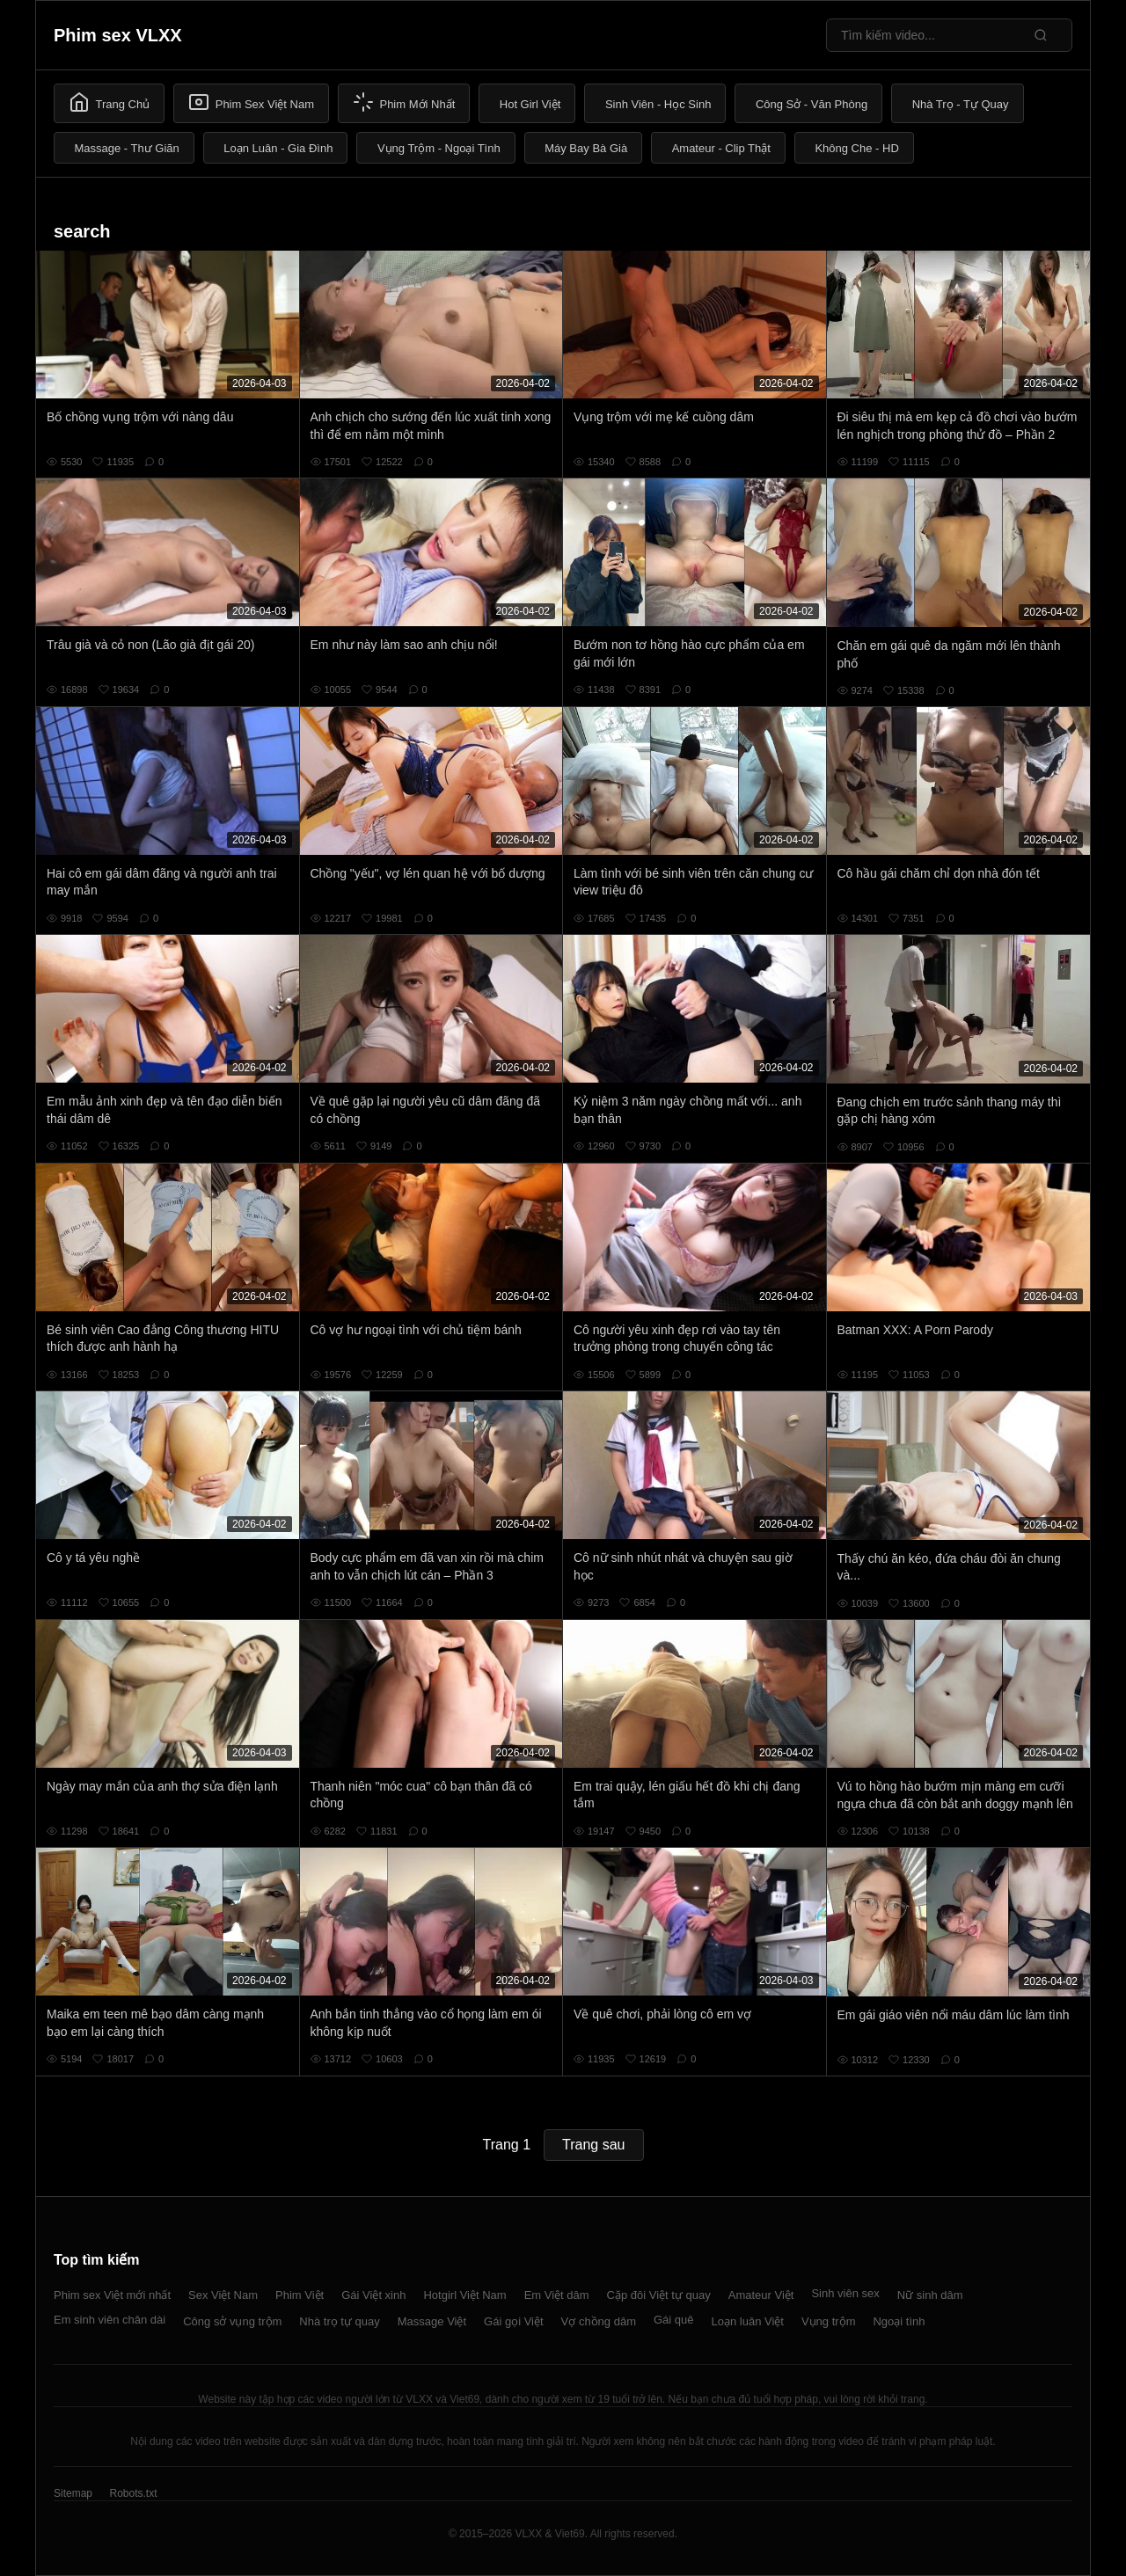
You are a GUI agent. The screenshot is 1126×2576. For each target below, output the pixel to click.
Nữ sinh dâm (930, 2295)
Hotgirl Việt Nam (464, 2295)
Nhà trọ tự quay (339, 2321)
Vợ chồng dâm (598, 2321)
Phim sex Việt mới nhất (112, 2295)
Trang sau (593, 2144)
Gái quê (674, 2319)
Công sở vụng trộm (232, 2321)
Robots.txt (133, 2493)
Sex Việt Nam (223, 2295)
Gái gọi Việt (514, 2321)
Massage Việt (432, 2321)
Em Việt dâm (556, 2295)
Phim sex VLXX (118, 35)
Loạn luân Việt (748, 2321)
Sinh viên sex (845, 2293)
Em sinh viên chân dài (109, 2319)
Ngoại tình (899, 2321)
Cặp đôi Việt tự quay (659, 2295)
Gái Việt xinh (373, 2295)
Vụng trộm (828, 2321)
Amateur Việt (761, 2295)
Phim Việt (299, 2295)
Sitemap (73, 2493)
